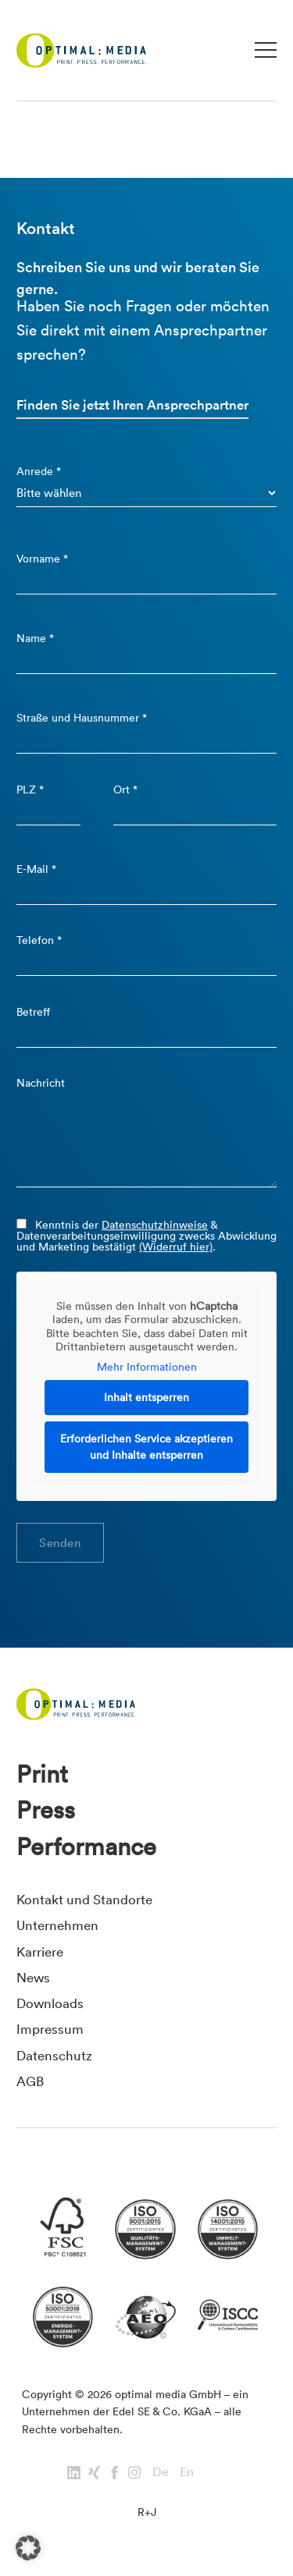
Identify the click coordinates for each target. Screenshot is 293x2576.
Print (42, 1774)
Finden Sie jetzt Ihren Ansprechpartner (132, 404)
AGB (30, 2081)
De (160, 2471)
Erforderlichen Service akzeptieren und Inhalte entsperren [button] (146, 1447)
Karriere (39, 1951)
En (187, 2471)
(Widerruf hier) (176, 1247)
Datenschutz (54, 2055)
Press (45, 1810)
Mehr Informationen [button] (147, 1367)
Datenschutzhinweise (155, 1225)
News (33, 1977)
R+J (147, 2512)
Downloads (50, 2003)
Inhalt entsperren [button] (146, 1397)
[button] (28, 2548)
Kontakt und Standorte (84, 1899)
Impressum (50, 2029)
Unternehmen (57, 1925)
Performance (86, 1846)
